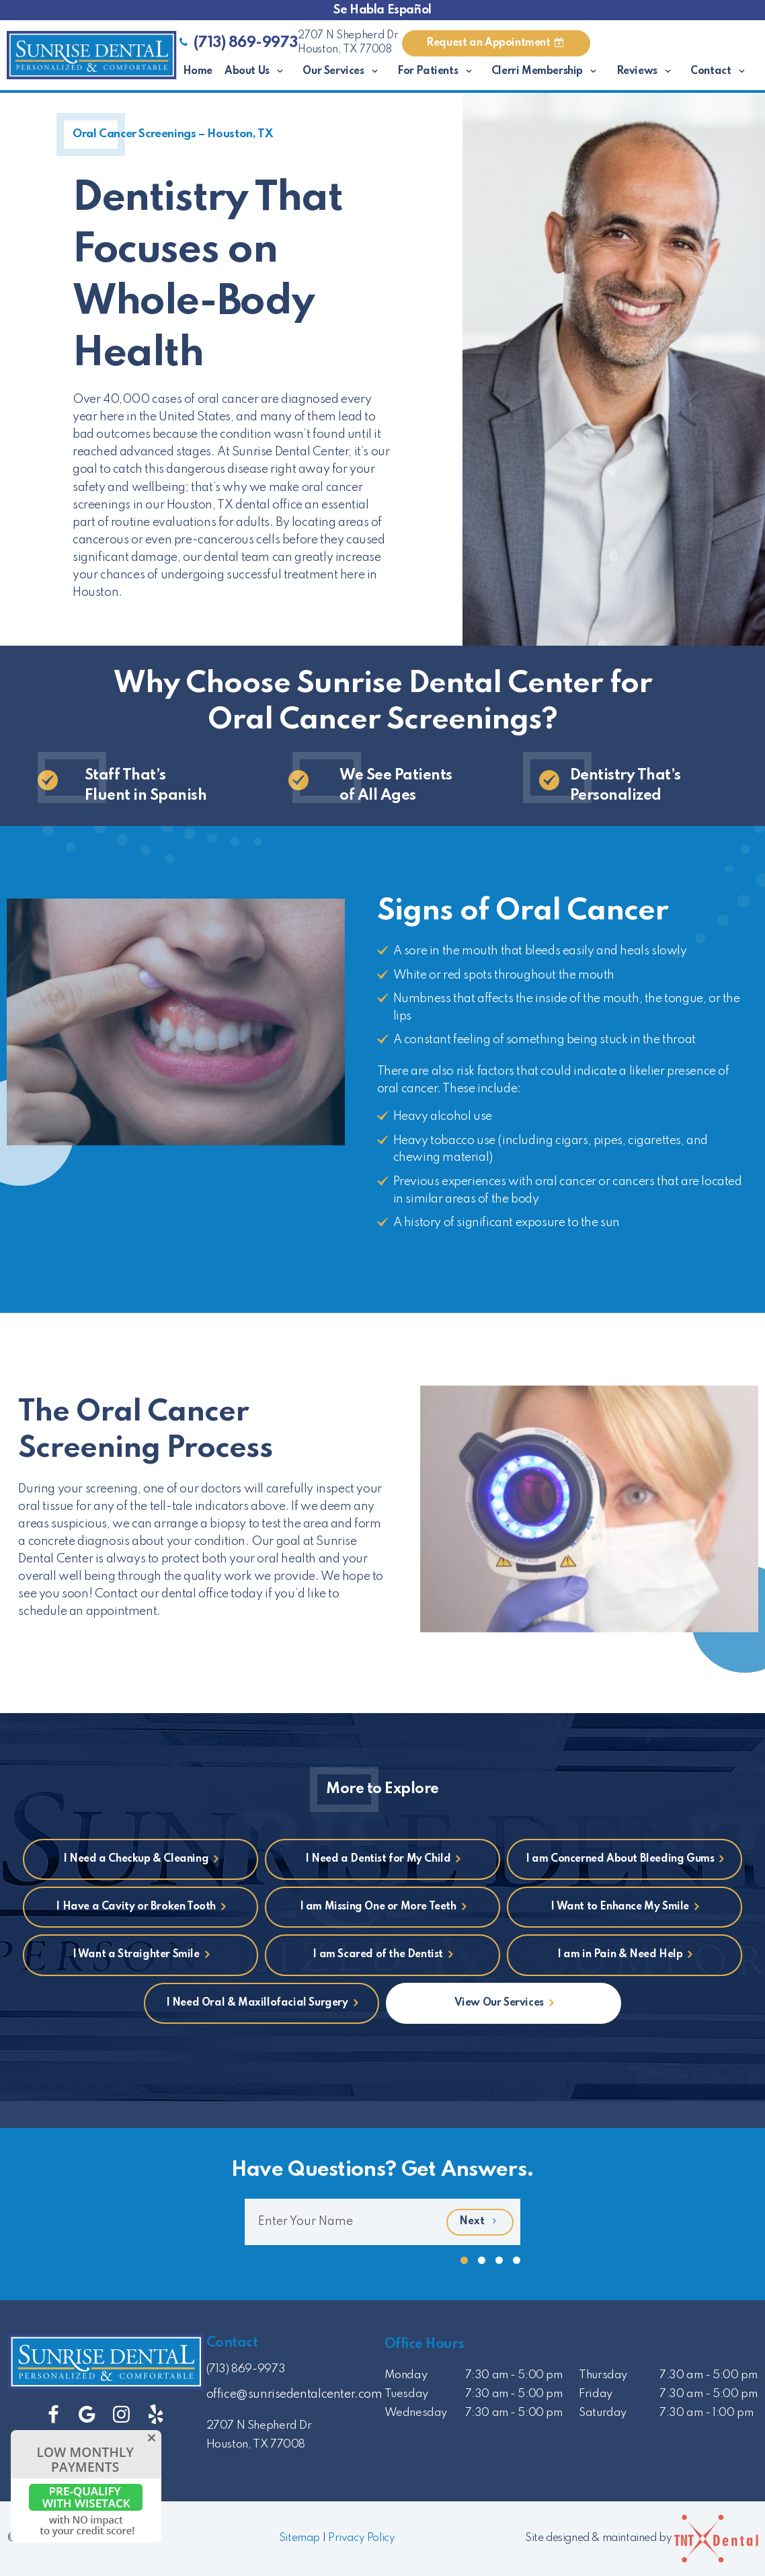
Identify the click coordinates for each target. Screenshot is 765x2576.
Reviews (647, 71)
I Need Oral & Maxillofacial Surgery (257, 2003)
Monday (406, 2375)
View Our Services (499, 2003)
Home (197, 71)
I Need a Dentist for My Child (377, 1859)
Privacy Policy (361, 2538)
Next (480, 2221)
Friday (595, 2394)
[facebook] (53, 2415)
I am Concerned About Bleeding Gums (620, 1859)
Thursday (603, 2375)
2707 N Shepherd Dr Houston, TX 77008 (348, 43)
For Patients (438, 71)
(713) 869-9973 (237, 43)
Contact (721, 71)
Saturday (603, 2413)
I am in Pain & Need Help (619, 1954)
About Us (257, 71)
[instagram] (121, 2415)
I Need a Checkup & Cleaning (135, 1859)
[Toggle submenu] (280, 71)
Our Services (344, 71)
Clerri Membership (547, 71)
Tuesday (406, 2394)
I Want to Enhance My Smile (620, 1906)
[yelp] (155, 2415)
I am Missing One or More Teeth (378, 1906)
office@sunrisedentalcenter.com (294, 2394)
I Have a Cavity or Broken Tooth (136, 1906)
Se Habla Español (382, 10)
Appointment (495, 43)
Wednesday (416, 2413)
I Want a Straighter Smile (136, 1954)
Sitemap (299, 2538)
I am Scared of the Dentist (378, 1954)
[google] (87, 2415)
